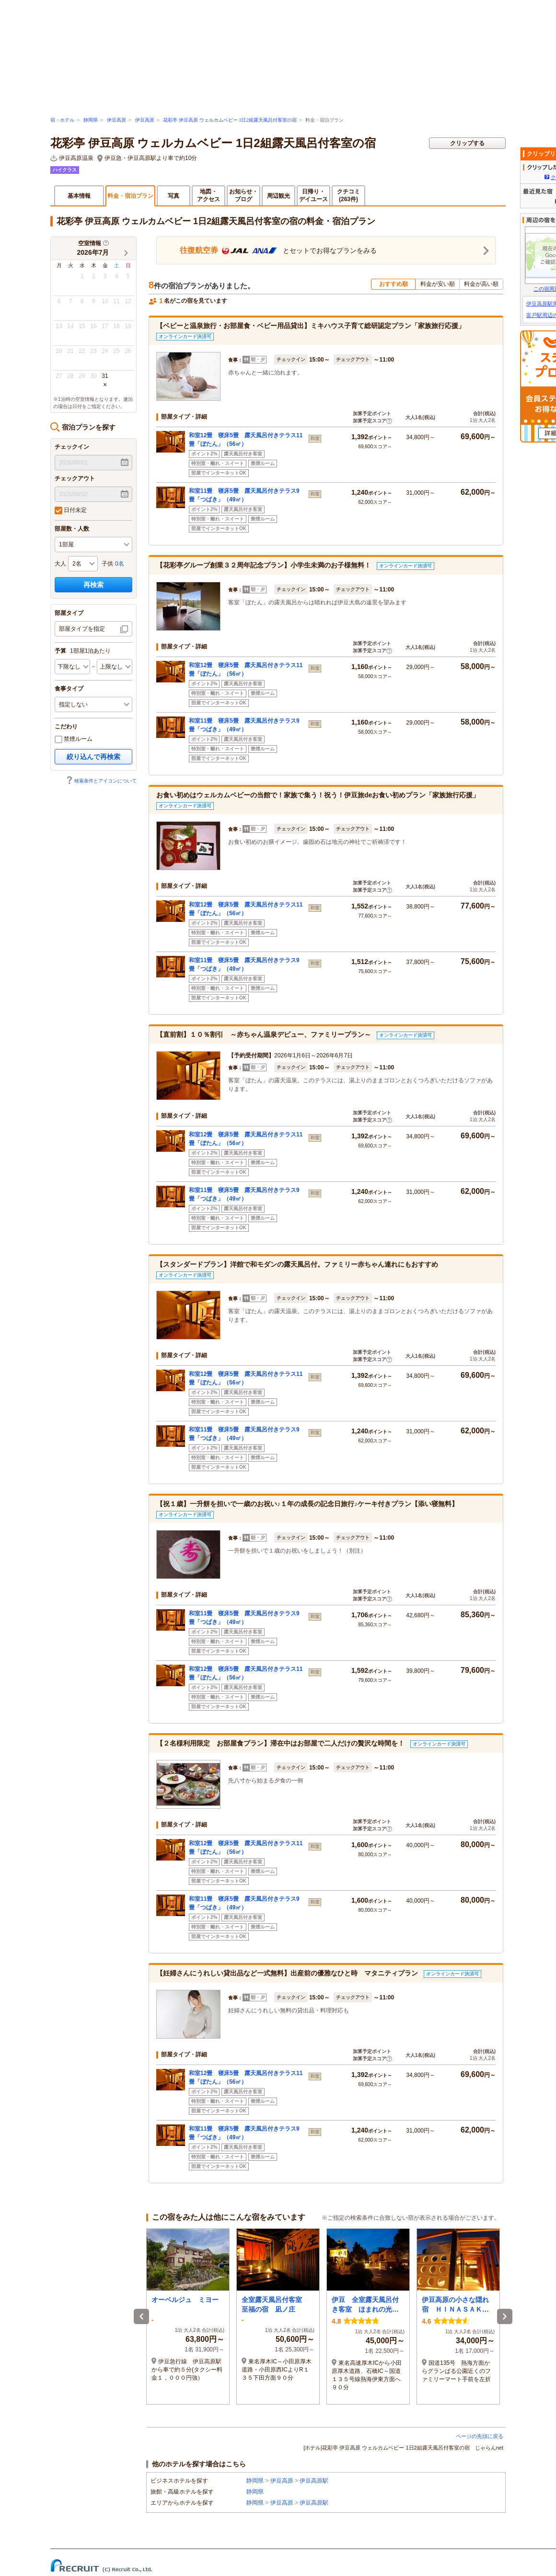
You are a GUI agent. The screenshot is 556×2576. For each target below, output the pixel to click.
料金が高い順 (481, 284)
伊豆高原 (116, 120)
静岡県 (90, 120)
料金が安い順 (437, 284)
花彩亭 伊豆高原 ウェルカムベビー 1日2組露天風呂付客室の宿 (229, 120)
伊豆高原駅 (314, 2480)
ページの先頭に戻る (479, 2436)
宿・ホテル (62, 120)
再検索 (93, 585)
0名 (119, 563)
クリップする (467, 143)
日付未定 (71, 510)
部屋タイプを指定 (82, 628)
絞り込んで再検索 (93, 756)
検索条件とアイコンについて (101, 780)
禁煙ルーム (74, 739)
